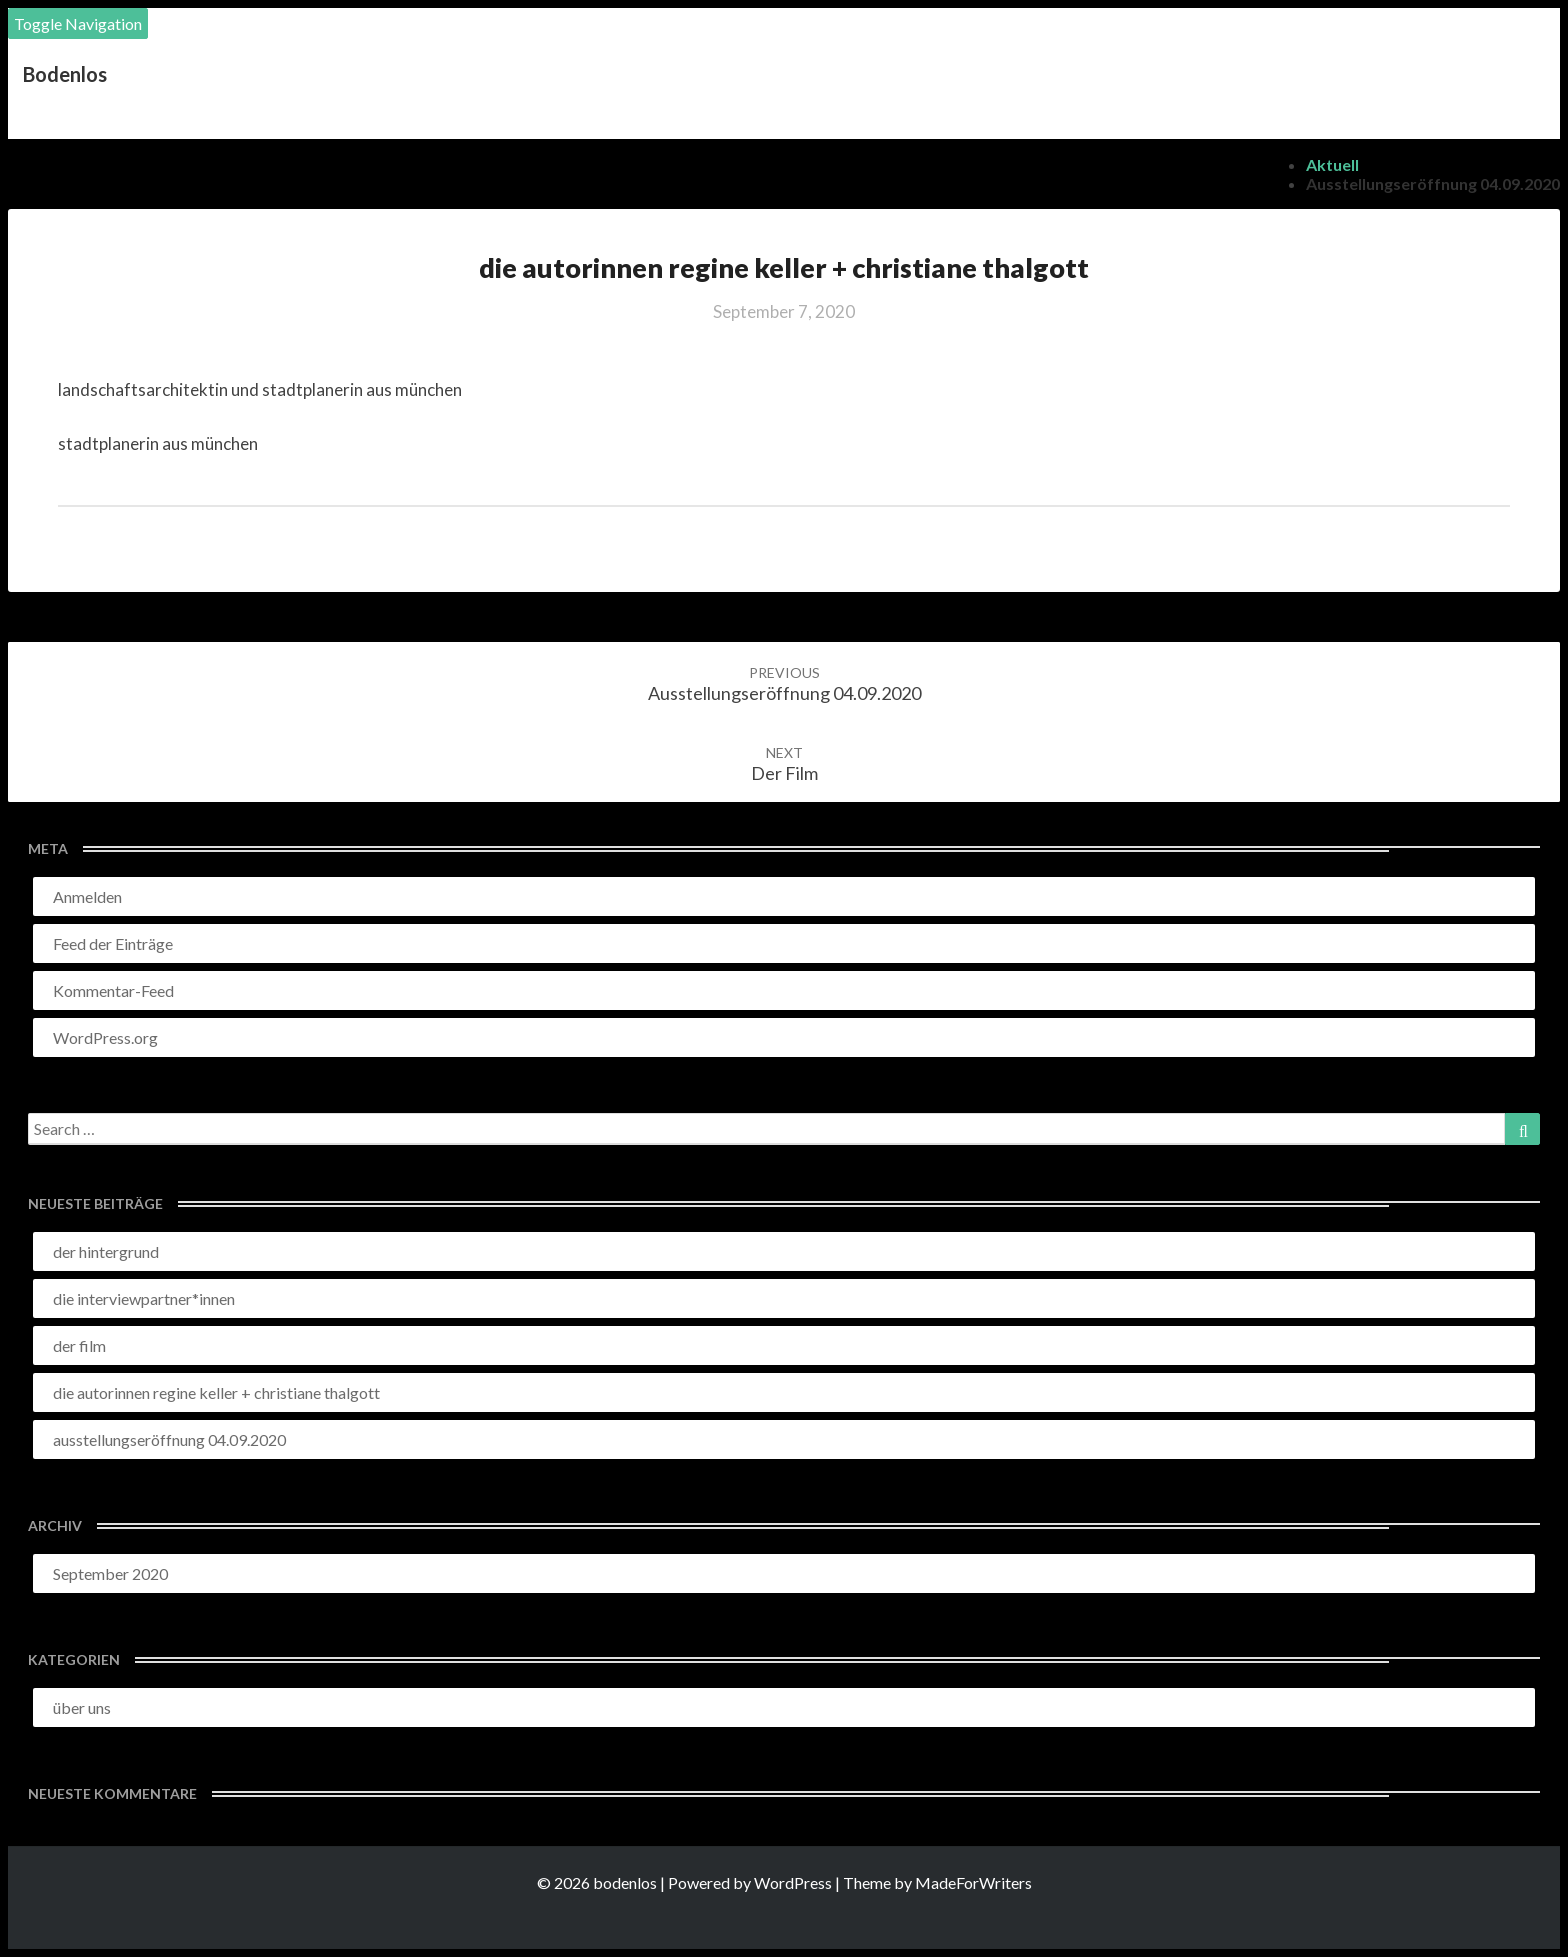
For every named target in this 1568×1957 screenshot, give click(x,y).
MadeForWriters (973, 1882)
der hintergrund (106, 1251)
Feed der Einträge (113, 943)
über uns (82, 1707)
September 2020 (110, 1573)
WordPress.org (105, 1037)
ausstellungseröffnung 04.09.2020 (1433, 183)
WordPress (793, 1882)
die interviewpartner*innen (144, 1298)
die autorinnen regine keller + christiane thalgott (216, 1392)
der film (784, 764)
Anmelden (87, 896)
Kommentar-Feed (113, 990)
